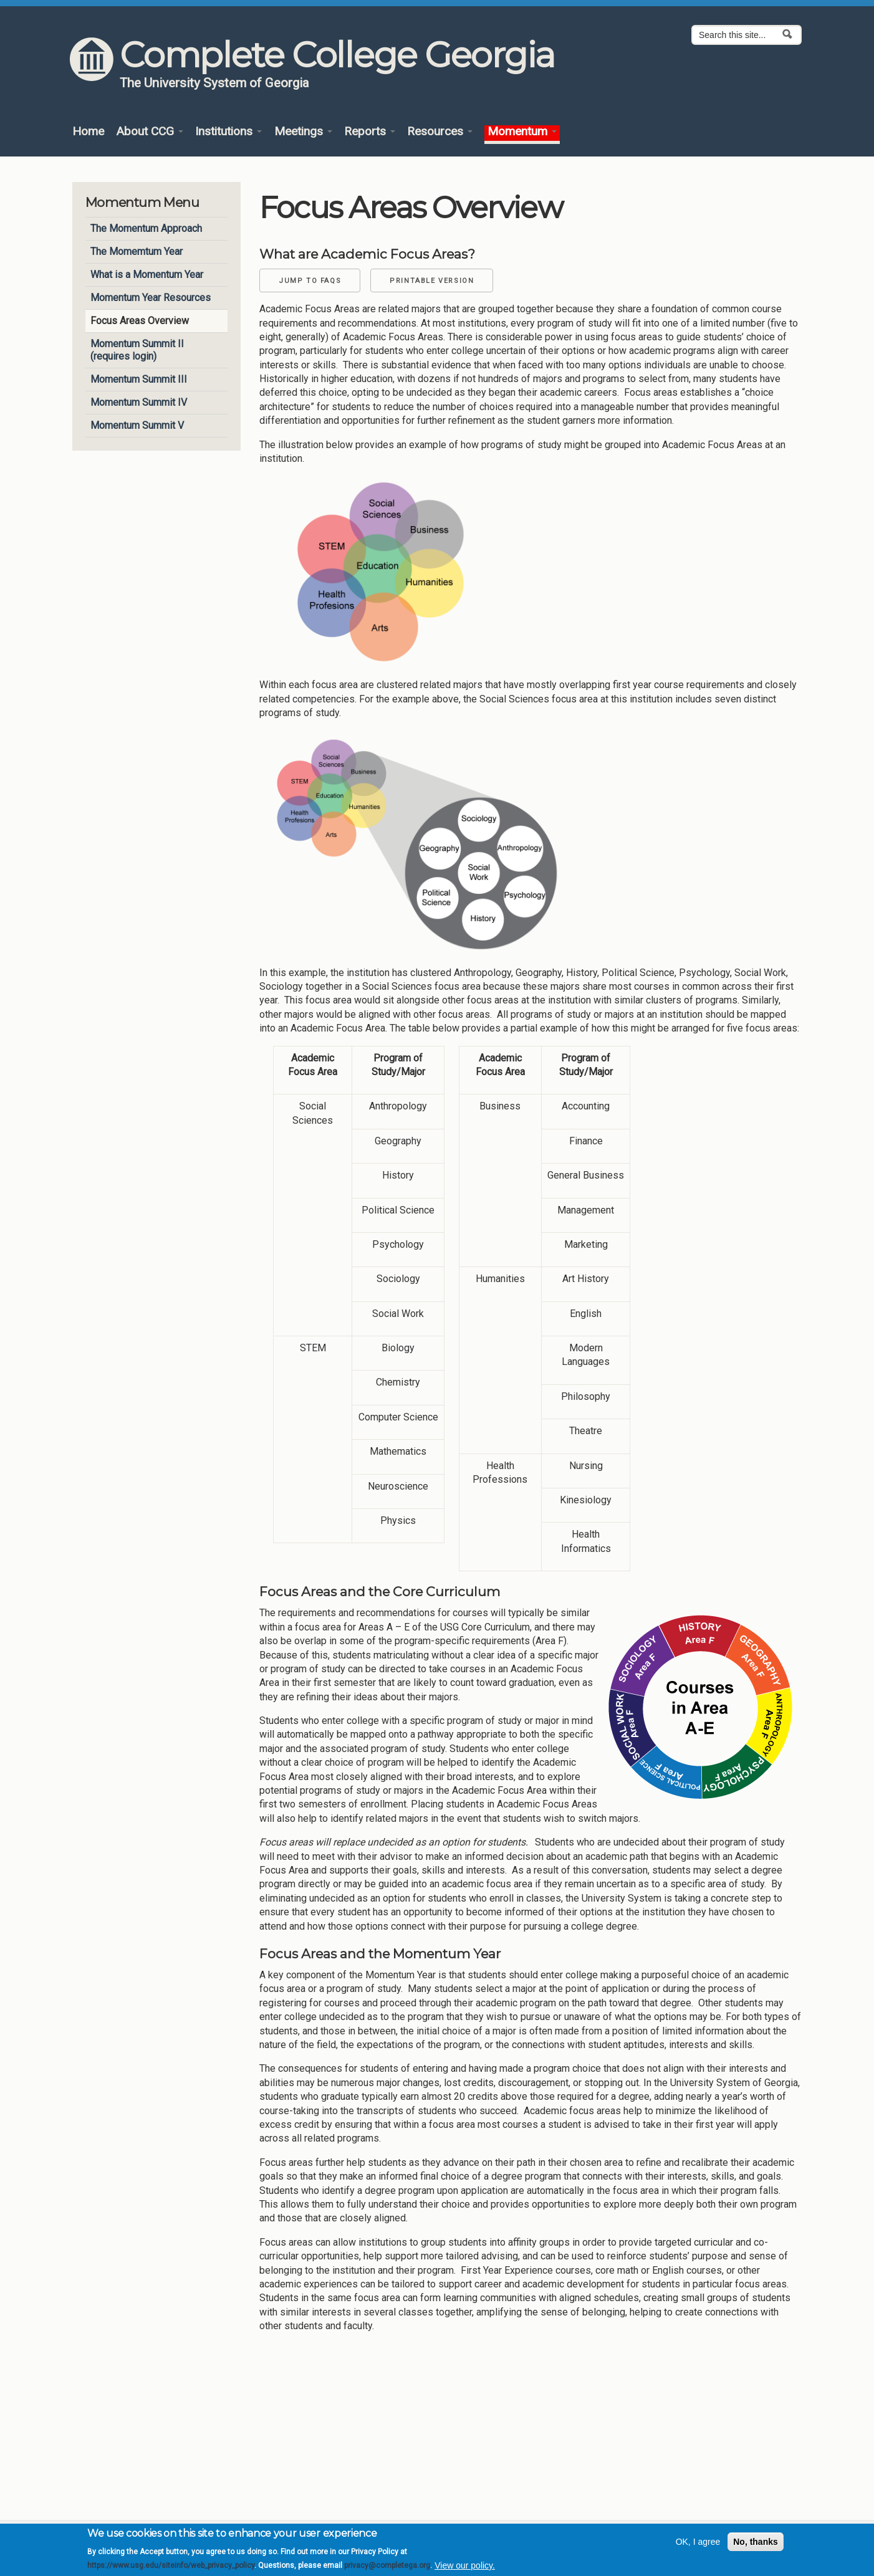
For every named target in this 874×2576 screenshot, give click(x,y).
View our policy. (465, 2570)
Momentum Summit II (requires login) (137, 350)
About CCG (149, 131)
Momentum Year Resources (150, 298)
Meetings (303, 131)
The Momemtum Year (136, 251)
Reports (369, 131)
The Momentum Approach (146, 228)
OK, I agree (698, 2546)
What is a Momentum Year (146, 274)
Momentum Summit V (137, 425)
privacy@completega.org (387, 2569)
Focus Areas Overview (139, 321)
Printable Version (432, 281)
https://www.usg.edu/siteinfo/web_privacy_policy (170, 2569)
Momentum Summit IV (138, 402)
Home (88, 131)
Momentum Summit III (138, 379)
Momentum (522, 131)
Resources (440, 131)
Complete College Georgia (337, 55)
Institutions (228, 131)
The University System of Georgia (214, 82)
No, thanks (755, 2546)
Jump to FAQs (310, 281)
